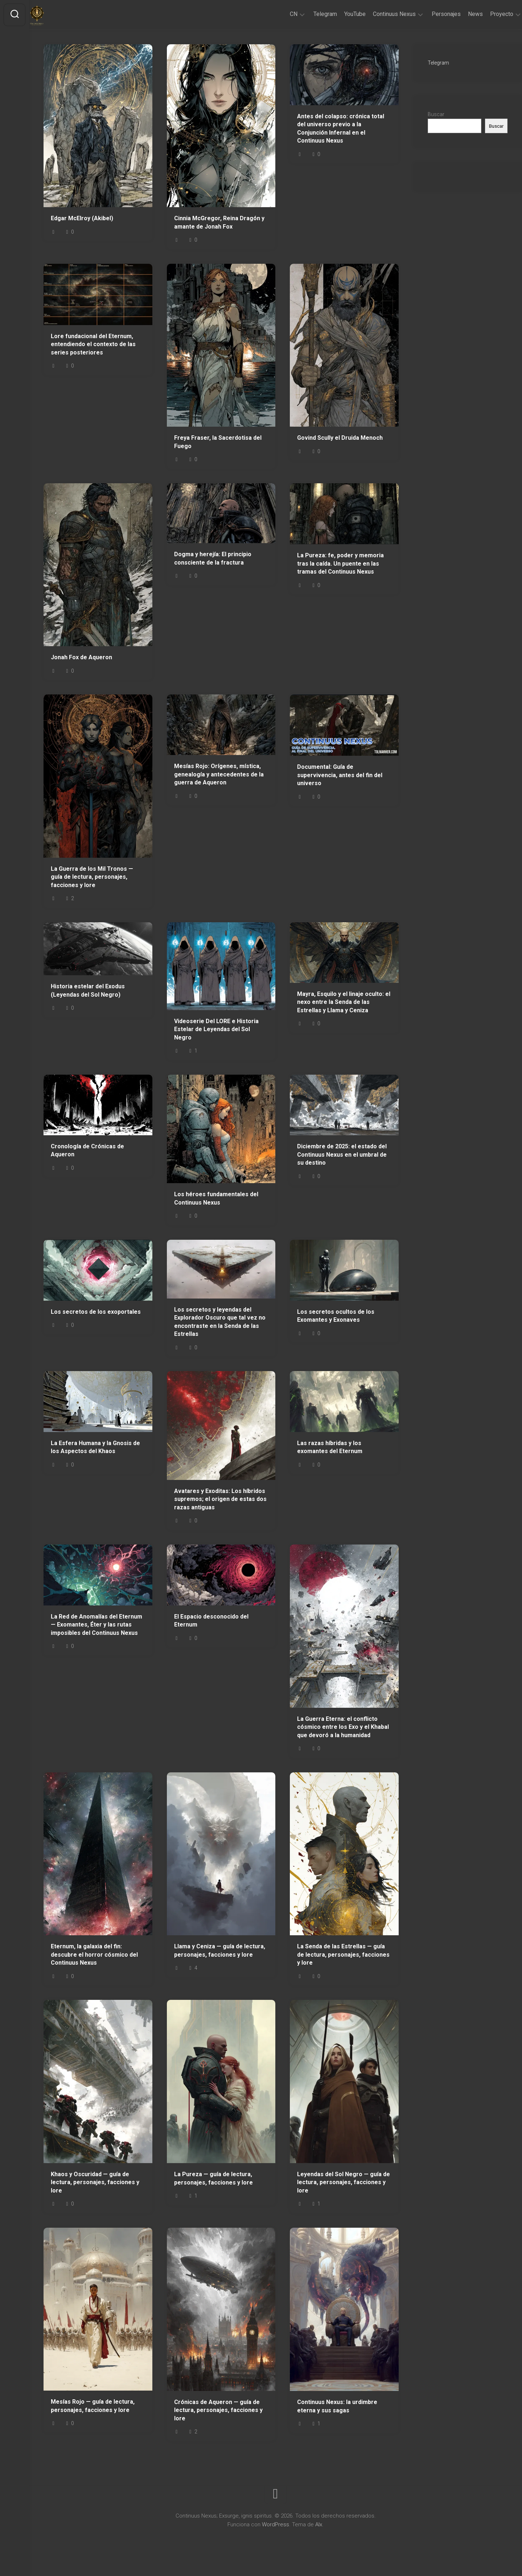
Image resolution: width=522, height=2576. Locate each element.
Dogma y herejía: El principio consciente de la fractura (212, 558)
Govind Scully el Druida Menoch (340, 437)
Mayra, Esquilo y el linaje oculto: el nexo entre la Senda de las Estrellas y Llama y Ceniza (343, 1002)
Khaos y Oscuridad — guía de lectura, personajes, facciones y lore (95, 2182)
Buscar (436, 114)
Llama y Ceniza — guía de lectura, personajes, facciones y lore (219, 1950)
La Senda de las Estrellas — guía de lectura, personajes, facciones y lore (343, 1954)
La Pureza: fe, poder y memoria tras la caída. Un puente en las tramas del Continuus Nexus (340, 563)
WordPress (275, 2524)
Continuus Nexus (379, 14)
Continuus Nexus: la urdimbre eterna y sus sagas (337, 2406)
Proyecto (487, 14)
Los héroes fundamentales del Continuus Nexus (216, 1198)
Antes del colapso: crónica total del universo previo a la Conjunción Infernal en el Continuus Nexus (340, 128)
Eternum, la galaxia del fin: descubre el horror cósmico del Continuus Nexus (94, 1954)
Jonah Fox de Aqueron (81, 657)
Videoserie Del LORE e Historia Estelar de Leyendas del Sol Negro (216, 1029)
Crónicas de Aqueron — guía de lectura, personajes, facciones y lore (218, 2410)
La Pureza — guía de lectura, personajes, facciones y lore (213, 2178)
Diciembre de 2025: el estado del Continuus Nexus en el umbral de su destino (342, 1154)
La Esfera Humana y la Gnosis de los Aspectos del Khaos (95, 1447)
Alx (318, 2524)
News (460, 14)
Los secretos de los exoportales (96, 1311)
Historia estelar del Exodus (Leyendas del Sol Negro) (88, 990)
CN (279, 14)
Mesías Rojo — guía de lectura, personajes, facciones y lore (93, 2405)
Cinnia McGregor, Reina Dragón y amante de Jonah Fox (219, 222)
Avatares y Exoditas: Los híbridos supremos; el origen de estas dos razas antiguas (220, 1499)
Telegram (310, 14)
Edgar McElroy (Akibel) (82, 218)
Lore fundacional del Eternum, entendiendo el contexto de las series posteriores (93, 344)
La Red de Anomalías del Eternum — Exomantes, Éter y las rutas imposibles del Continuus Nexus (96, 1624)
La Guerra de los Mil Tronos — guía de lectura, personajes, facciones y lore (92, 877)
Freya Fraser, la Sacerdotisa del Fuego (218, 442)
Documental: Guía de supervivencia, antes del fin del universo (339, 775)
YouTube (340, 14)
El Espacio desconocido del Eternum (211, 1620)
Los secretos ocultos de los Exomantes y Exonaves (335, 1316)
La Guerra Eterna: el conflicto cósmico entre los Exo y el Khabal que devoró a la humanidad (343, 1727)
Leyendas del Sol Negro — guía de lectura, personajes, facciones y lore (343, 2182)
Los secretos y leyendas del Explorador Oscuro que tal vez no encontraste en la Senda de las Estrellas (220, 1322)
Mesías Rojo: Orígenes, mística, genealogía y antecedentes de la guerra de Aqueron (219, 774)
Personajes (431, 14)
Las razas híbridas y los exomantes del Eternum (329, 1447)
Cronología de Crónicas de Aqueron (87, 1150)
